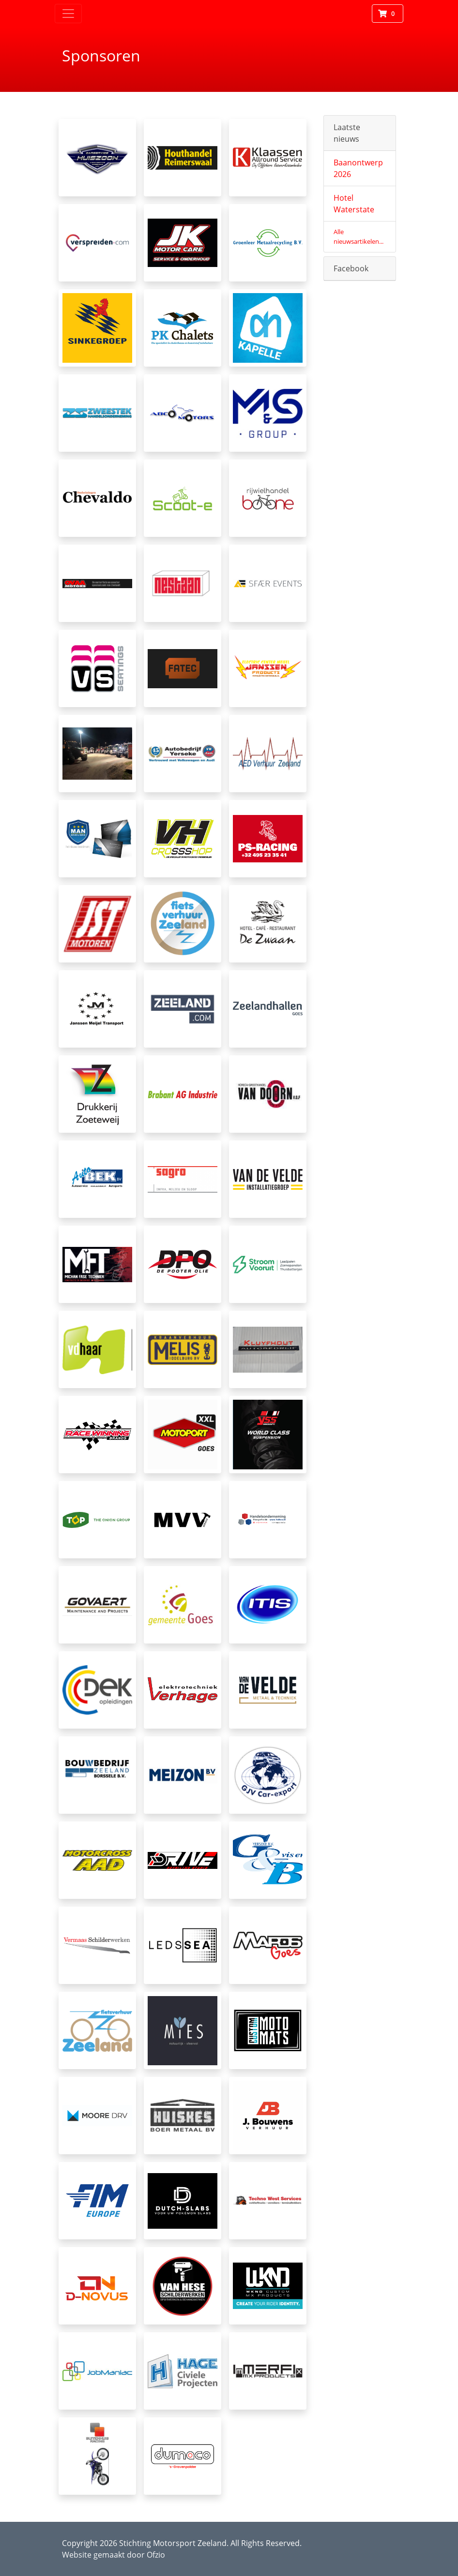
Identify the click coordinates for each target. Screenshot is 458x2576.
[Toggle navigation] (68, 13)
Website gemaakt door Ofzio (113, 2554)
